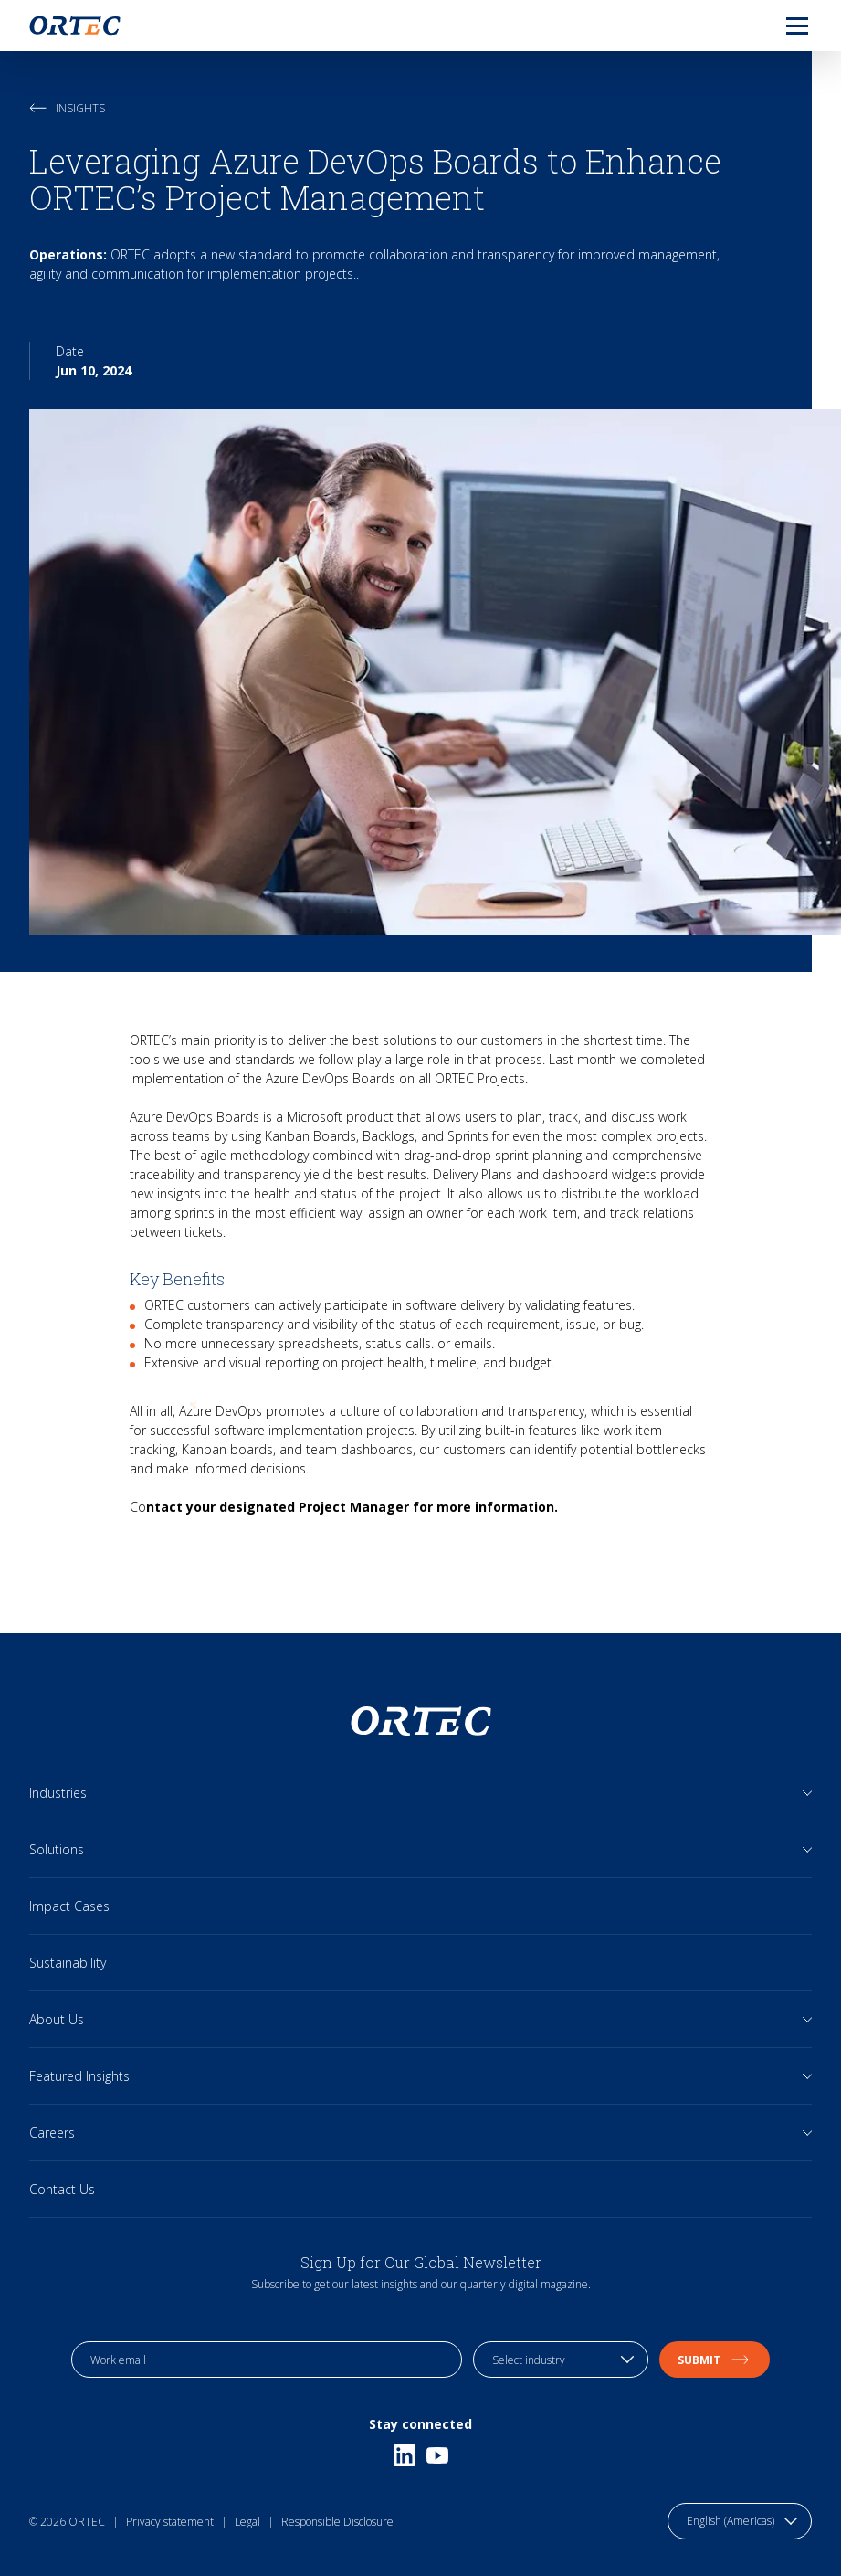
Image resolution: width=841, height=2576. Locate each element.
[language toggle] (740, 2521)
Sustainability (67, 1962)
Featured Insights (79, 2076)
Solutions (56, 1849)
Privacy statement (170, 2522)
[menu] (782, 25)
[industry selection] (560, 2359)
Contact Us (62, 2189)
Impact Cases (69, 1906)
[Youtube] (437, 2455)
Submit (715, 2360)
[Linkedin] (404, 2455)
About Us (56, 2019)
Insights (67, 108)
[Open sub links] (808, 1793)
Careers (52, 2132)
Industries (58, 1792)
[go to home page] (75, 26)
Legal (247, 2522)
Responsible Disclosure (337, 2522)
